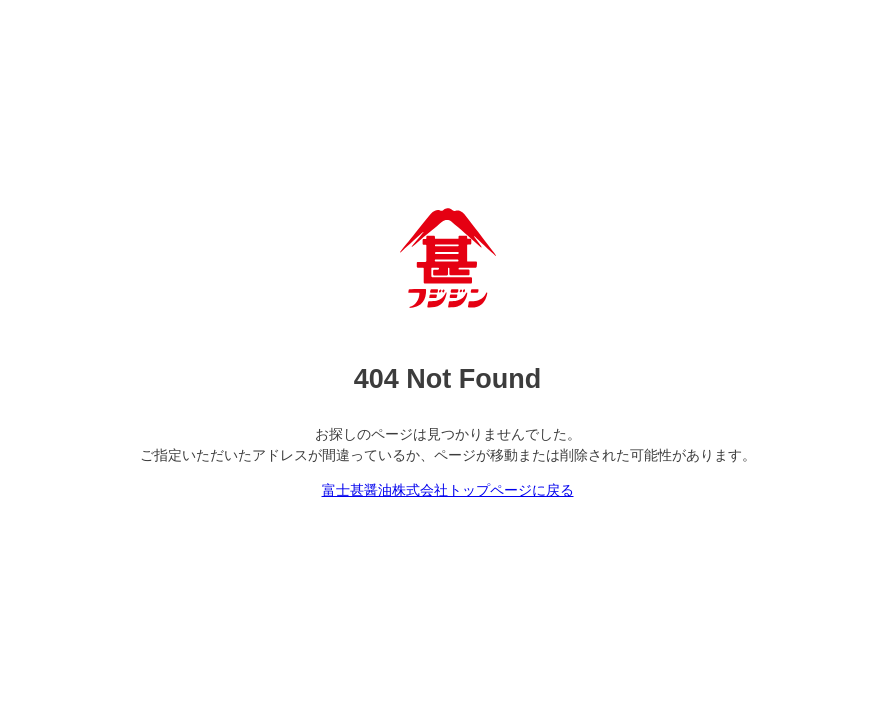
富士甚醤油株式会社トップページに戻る (448, 490)
